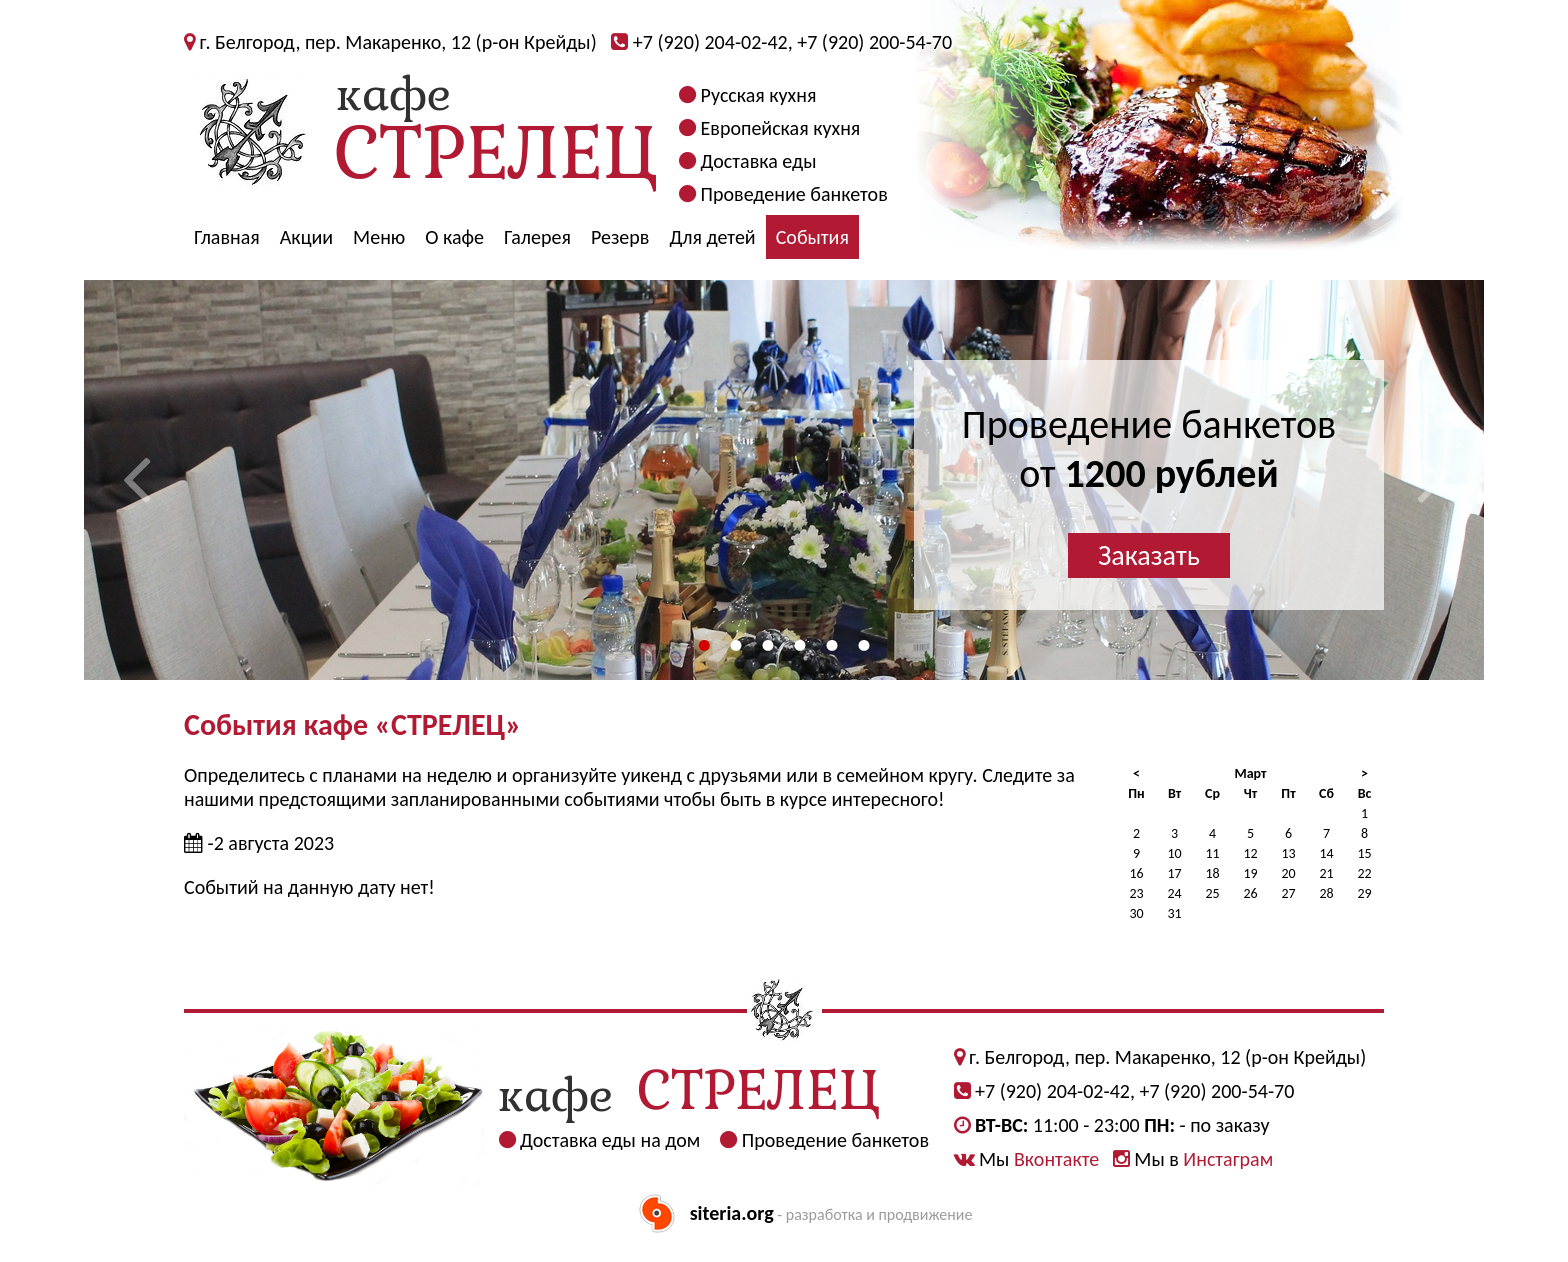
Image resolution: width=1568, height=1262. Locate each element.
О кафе (454, 237)
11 (1212, 853)
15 (1364, 853)
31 (1174, 913)
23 (1136, 893)
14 (1326, 853)
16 (1136, 873)
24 (1174, 893)
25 (1212, 893)
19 (1250, 873)
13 (1288, 853)
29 (1364, 893)
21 (1326, 873)
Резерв (620, 237)
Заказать (1149, 555)
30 (1136, 913)
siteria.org (732, 1213)
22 (1364, 873)
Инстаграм (1228, 1159)
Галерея (537, 237)
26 (1250, 893)
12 (1250, 853)
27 (1288, 893)
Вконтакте (1056, 1159)
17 (1174, 873)
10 (1174, 853)
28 (1326, 893)
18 (1212, 873)
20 (1288, 873)
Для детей (712, 237)
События (812, 237)
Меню (379, 237)
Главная (227, 237)
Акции (306, 237)
